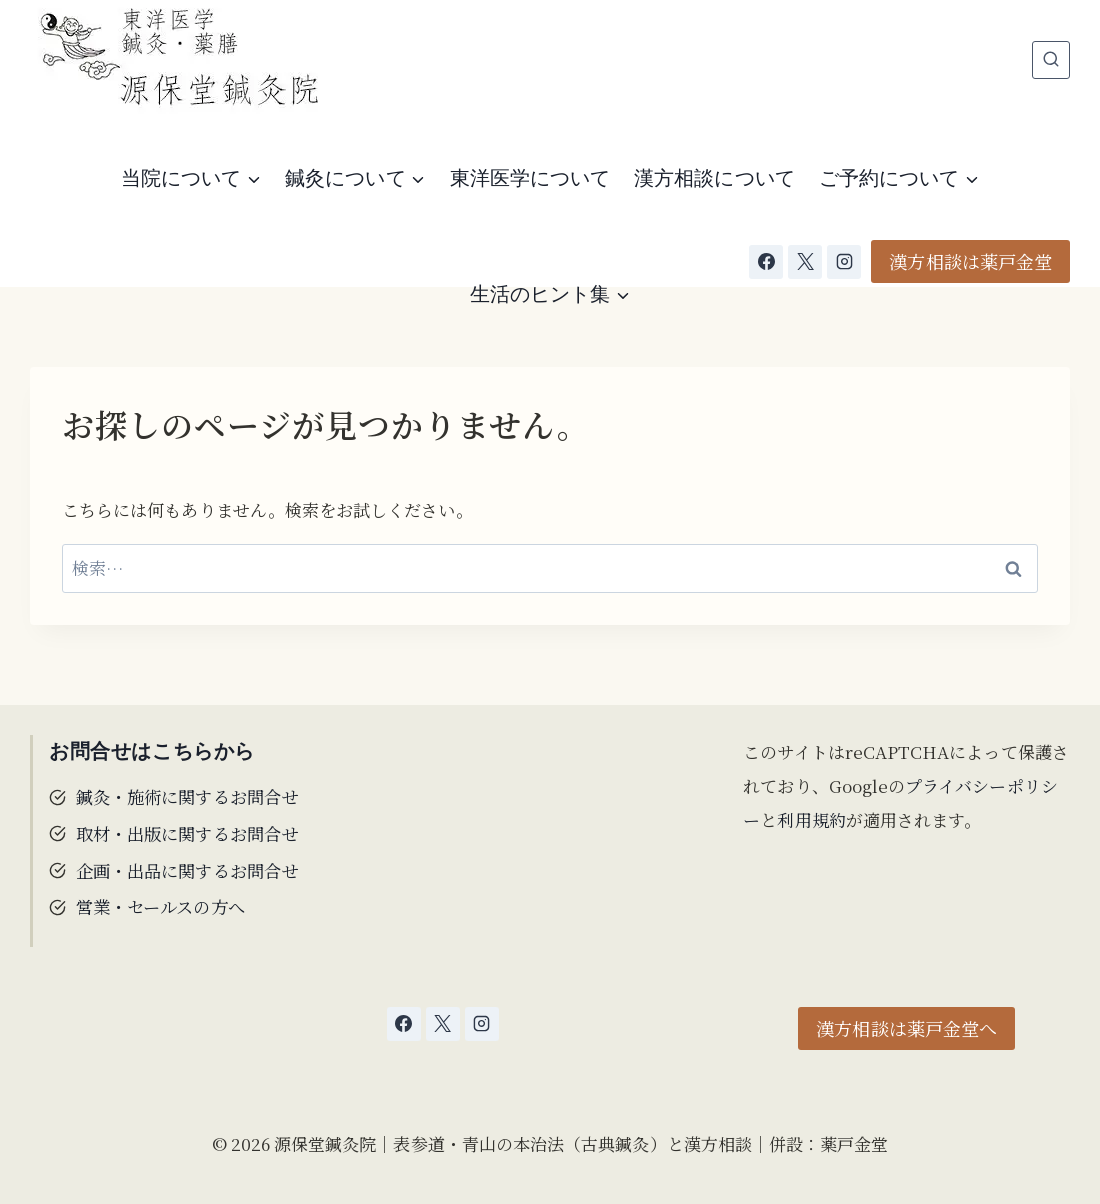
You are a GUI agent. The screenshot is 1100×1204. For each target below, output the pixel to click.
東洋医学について (530, 178)
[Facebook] (766, 262)
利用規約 (811, 819)
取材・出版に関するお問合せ (187, 831)
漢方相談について (714, 178)
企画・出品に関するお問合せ (187, 867)
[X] (805, 262)
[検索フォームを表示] (1051, 60)
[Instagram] (844, 262)
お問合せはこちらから (152, 751)
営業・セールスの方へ (160, 902)
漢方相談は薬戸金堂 (970, 261)
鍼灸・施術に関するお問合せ (187, 795)
